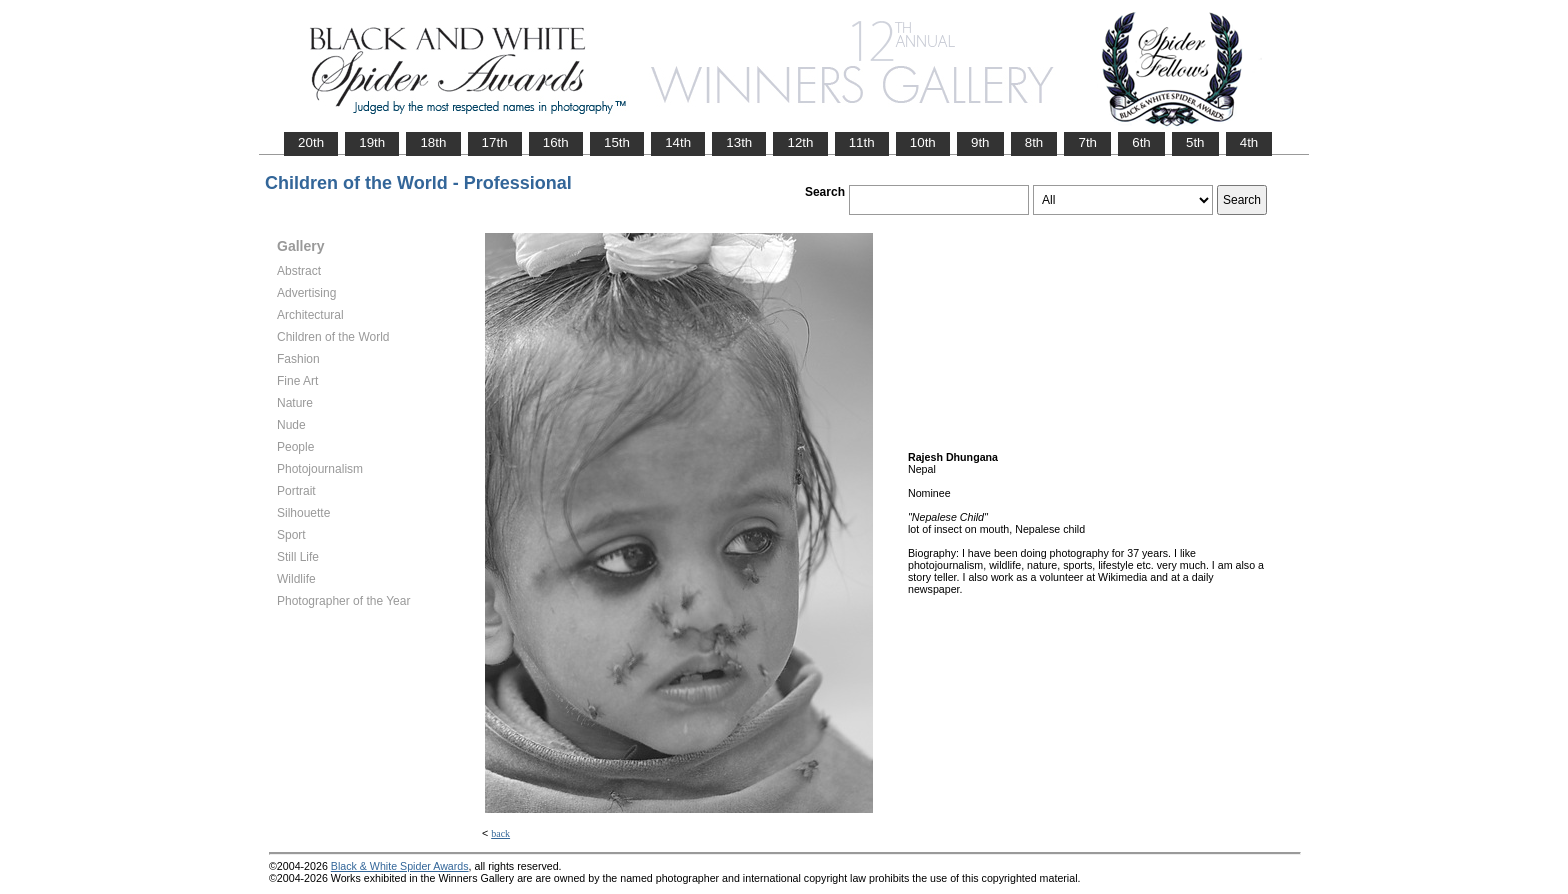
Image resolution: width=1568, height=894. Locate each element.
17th (495, 142)
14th (678, 142)
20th (311, 142)
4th (1249, 142)
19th (372, 142)
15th (617, 142)
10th (923, 142)
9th (980, 142)
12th (800, 142)
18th (433, 142)
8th (1034, 142)
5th (1195, 142)
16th (556, 142)
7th (1087, 142)
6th (1141, 142)
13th (739, 142)
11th (862, 142)
